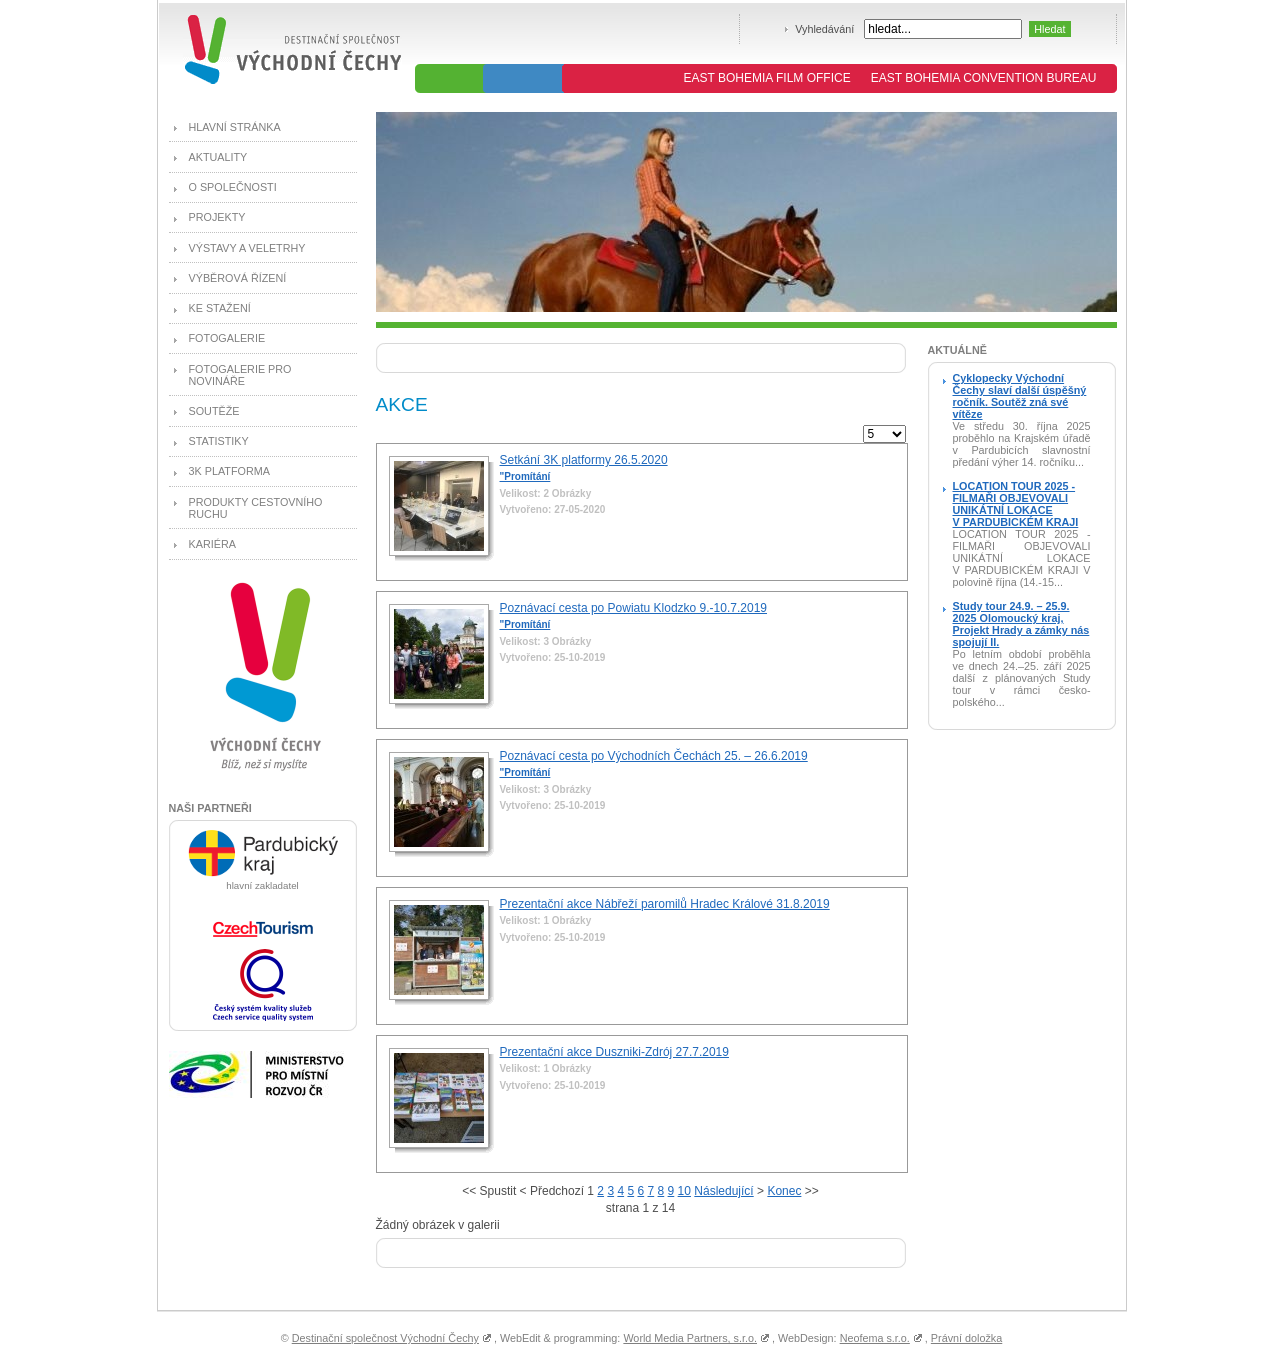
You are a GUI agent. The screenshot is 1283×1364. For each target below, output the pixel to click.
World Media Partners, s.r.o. (690, 1338)
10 (684, 1191)
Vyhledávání (824, 29)
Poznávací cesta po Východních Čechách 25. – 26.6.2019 (654, 756)
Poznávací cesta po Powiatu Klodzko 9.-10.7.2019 (634, 608)
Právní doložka (966, 1338)
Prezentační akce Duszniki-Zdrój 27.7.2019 (614, 1052)
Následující (723, 1191)
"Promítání (525, 476)
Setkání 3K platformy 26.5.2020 (584, 460)
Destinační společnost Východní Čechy (385, 1338)
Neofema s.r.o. (875, 1338)
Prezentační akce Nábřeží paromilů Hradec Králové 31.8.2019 (665, 904)
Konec (784, 1191)
